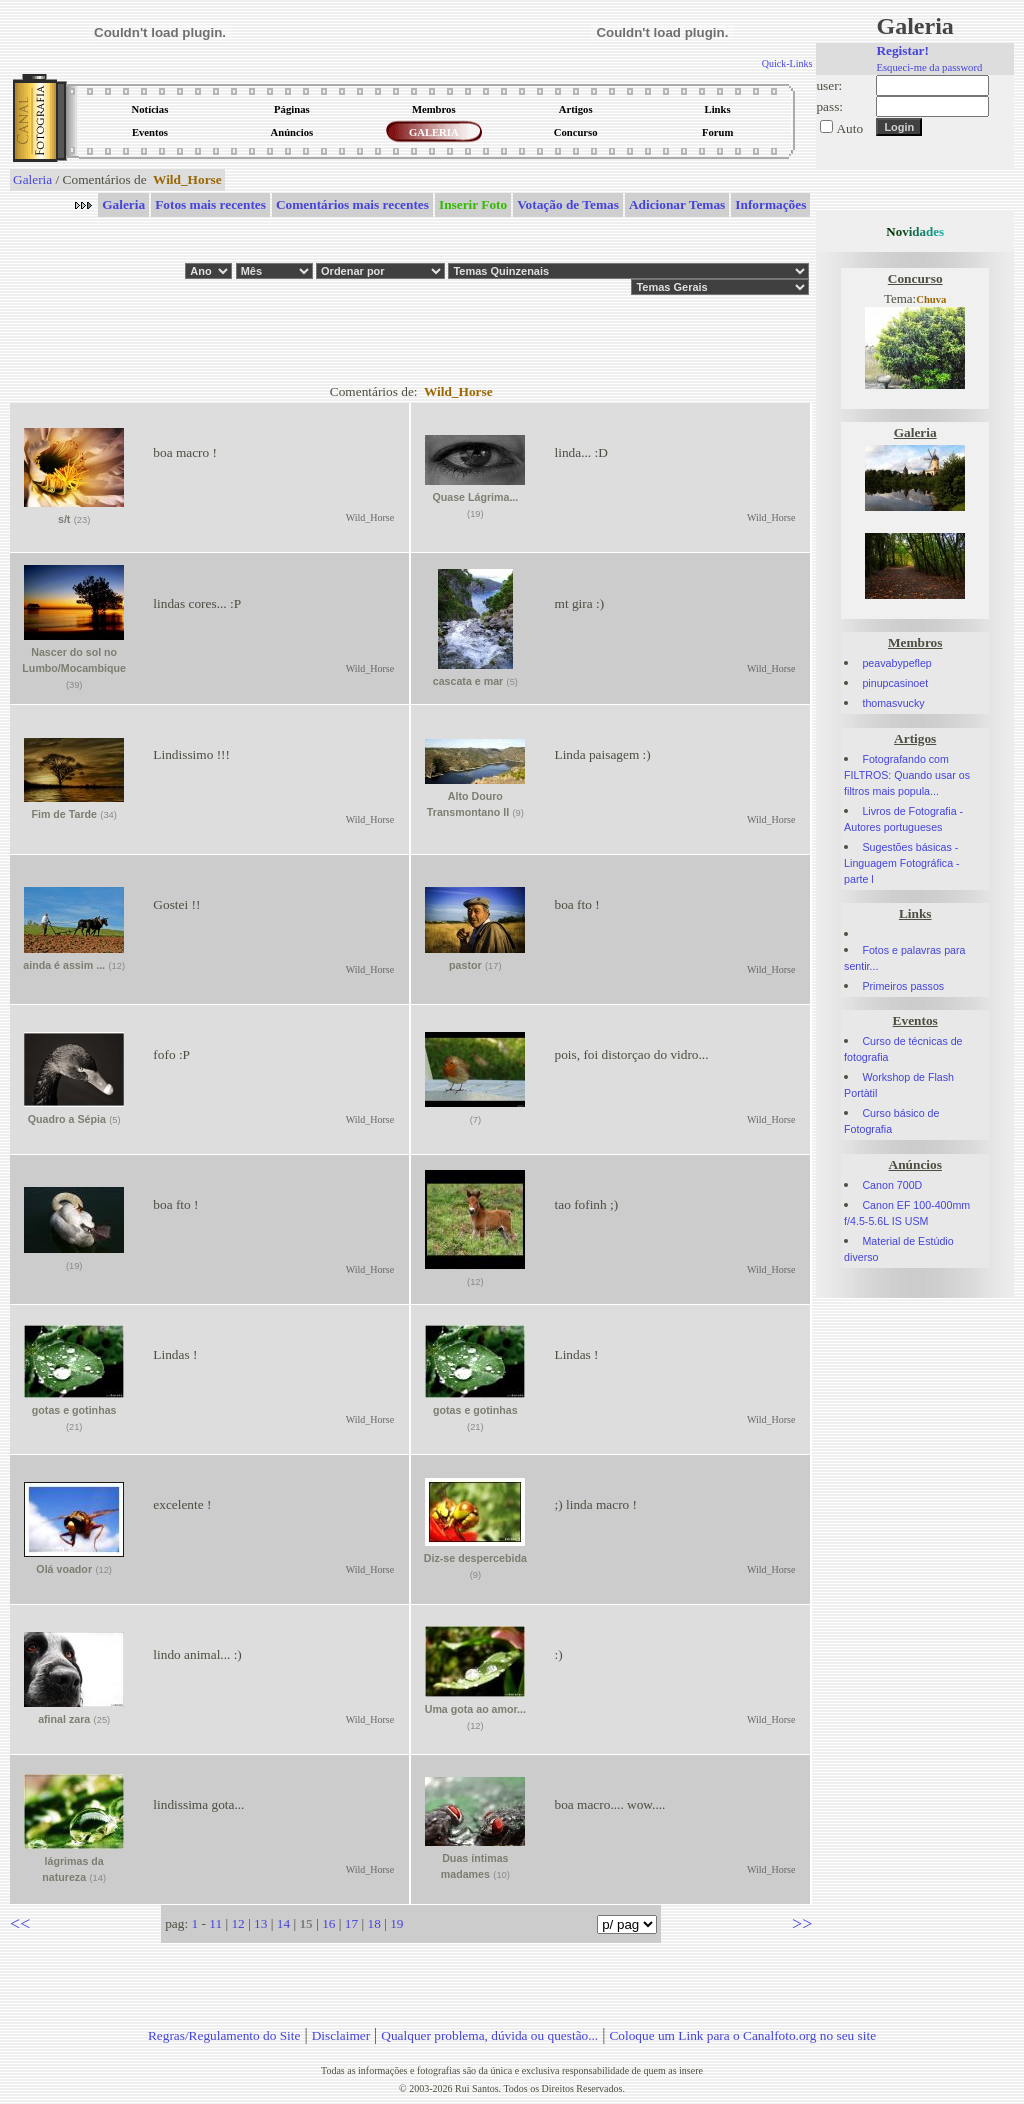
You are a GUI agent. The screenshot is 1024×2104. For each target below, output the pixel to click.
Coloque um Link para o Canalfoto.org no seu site (742, 2035)
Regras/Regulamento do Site (224, 2035)
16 (328, 1923)
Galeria (32, 179)
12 (237, 1923)
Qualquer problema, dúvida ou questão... (489, 2035)
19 (396, 1923)
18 (373, 1923)
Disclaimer (341, 2035)
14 (283, 1923)
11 (215, 1923)
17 (351, 1923)
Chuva (931, 299)
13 (260, 1923)
